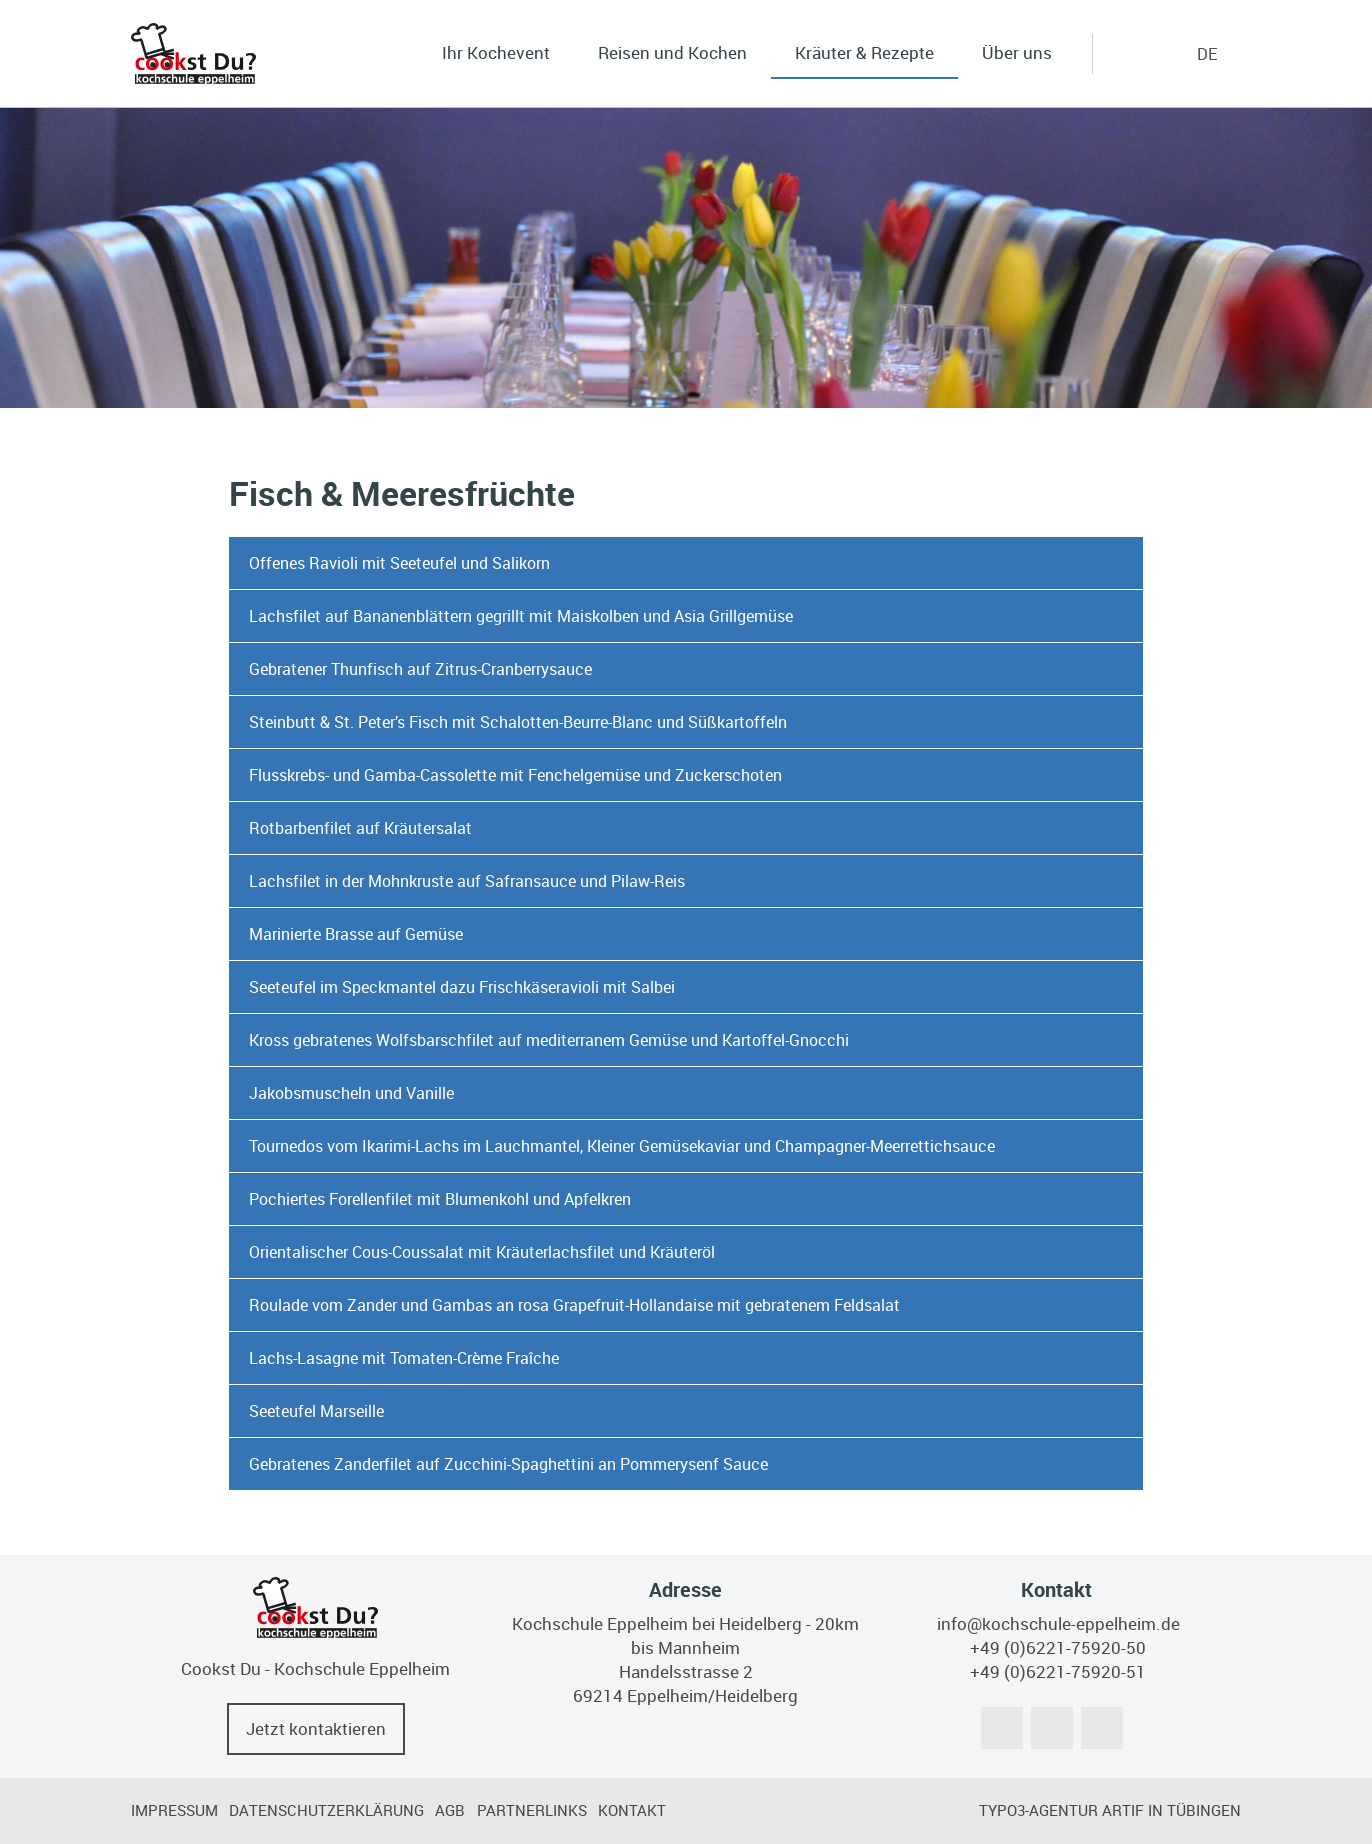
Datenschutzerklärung (326, 1810)
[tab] (686, 563)
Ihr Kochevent (496, 52)
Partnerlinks (532, 1810)
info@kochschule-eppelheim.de (1058, 1623)
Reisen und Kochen (672, 52)
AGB (450, 1810)
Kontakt (632, 1810)
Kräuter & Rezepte (864, 52)
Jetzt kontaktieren (316, 1728)
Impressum (174, 1810)
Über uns (1017, 52)
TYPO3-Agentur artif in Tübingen (1110, 1810)
